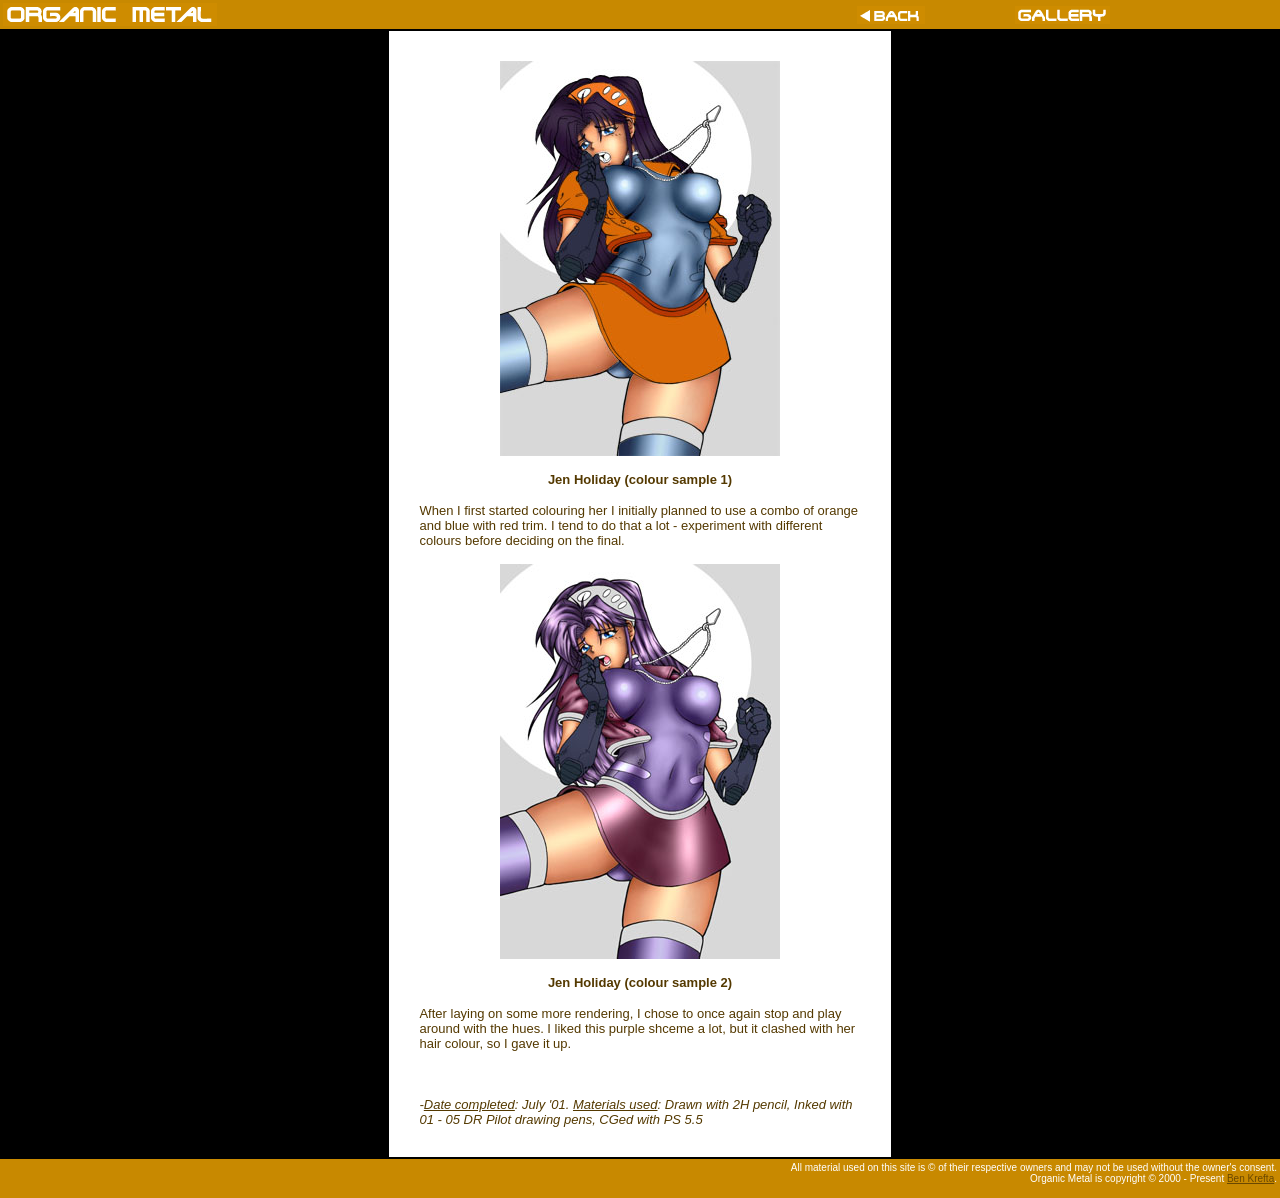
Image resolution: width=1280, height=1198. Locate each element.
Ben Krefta (1250, 1178)
